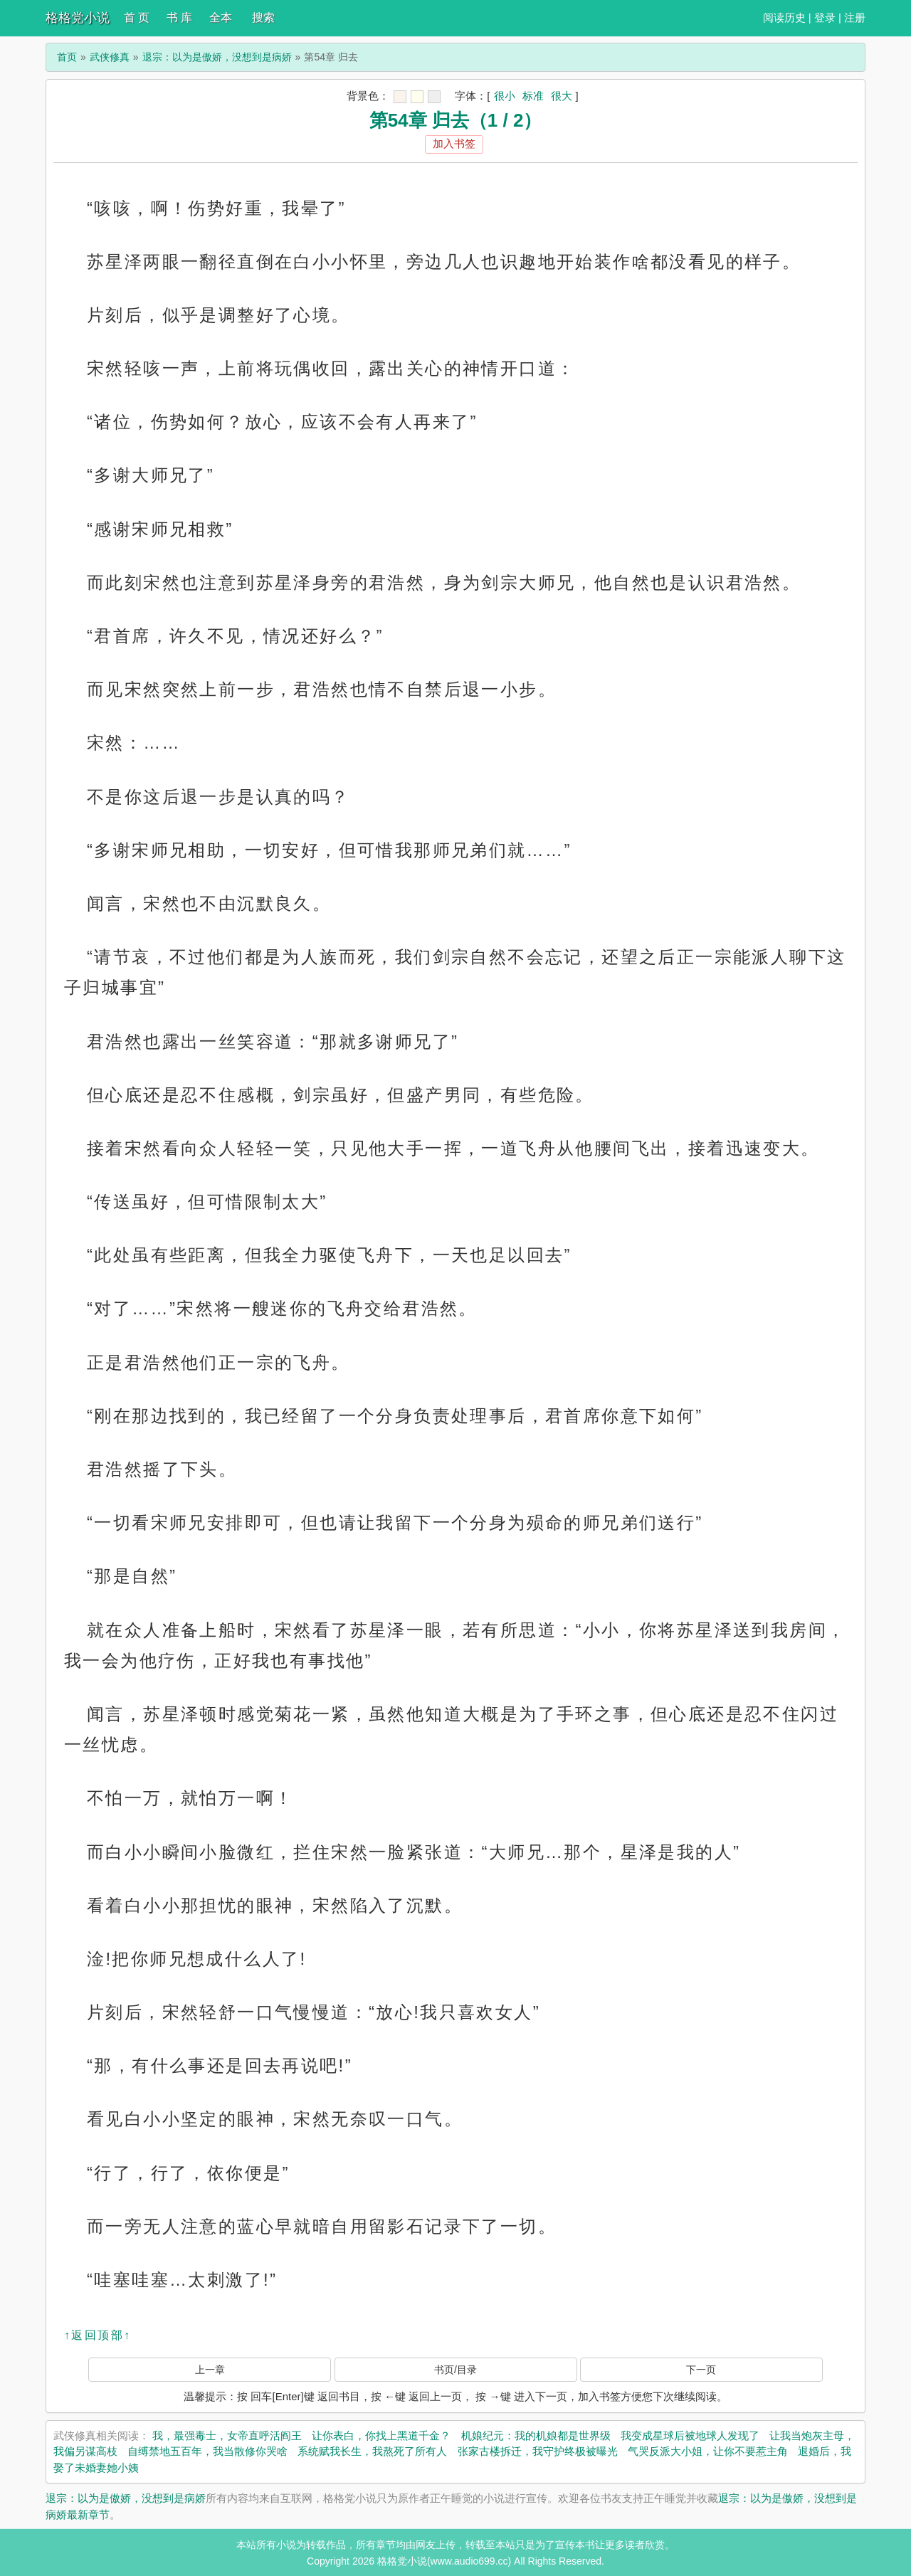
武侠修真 (110, 57)
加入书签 (454, 143)
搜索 (263, 17)
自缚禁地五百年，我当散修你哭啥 (207, 2451)
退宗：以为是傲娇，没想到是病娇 (217, 57)
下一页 (701, 2369)
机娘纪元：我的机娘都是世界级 (536, 2435)
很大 (561, 96)
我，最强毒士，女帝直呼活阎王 (227, 2435)
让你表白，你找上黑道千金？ (381, 2435)
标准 (533, 96)
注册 (854, 17)
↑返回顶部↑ (97, 2335)
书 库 (179, 17)
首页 (67, 57)
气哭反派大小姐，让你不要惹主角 (708, 2451)
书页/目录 (455, 2369)
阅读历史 (784, 17)
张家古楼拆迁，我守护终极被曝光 (538, 2451)
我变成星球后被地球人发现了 (690, 2435)
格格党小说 (78, 18)
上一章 (210, 2369)
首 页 (136, 17)
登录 (825, 17)
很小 (504, 96)
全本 (220, 17)
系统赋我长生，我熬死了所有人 (372, 2451)
